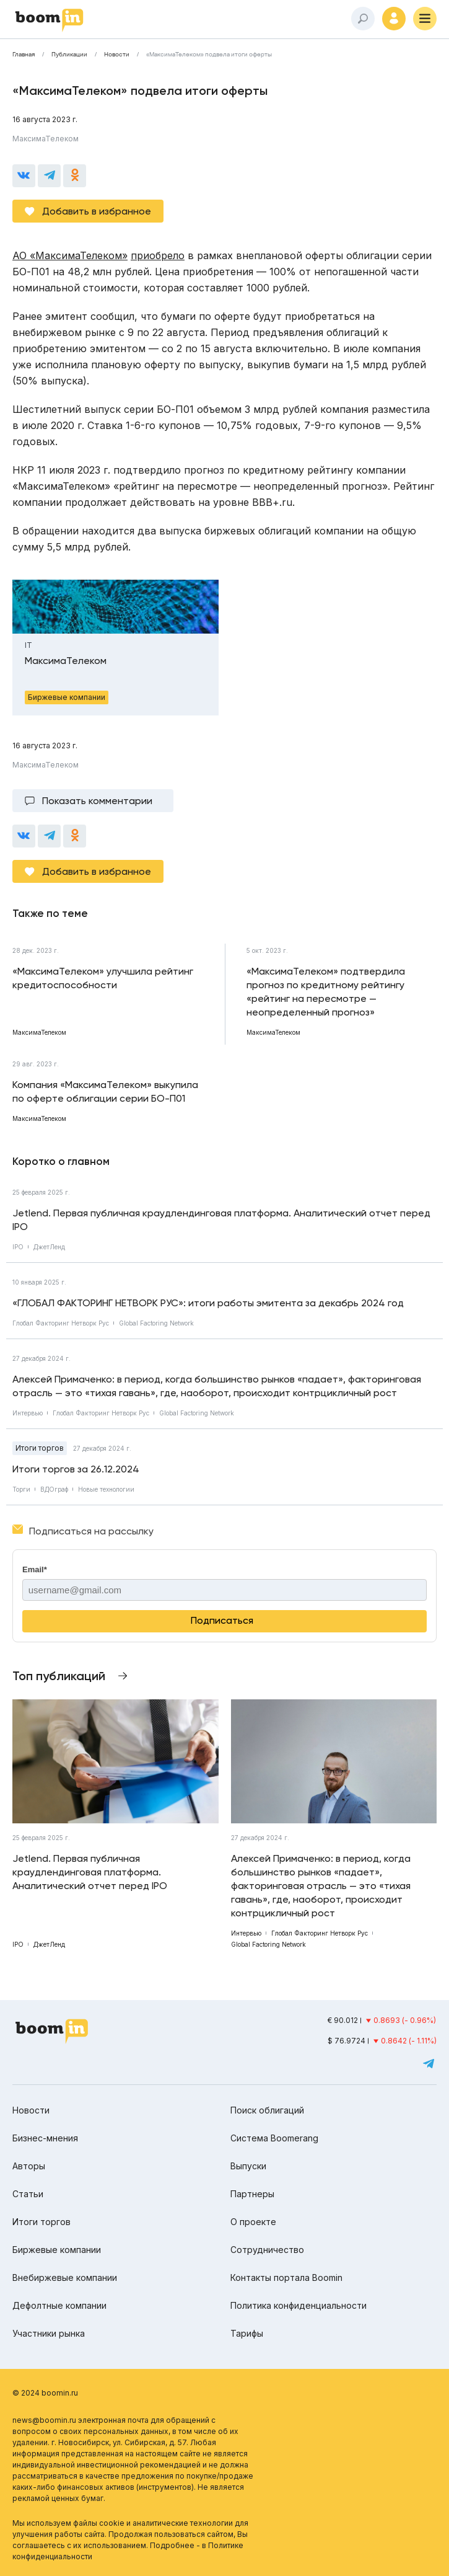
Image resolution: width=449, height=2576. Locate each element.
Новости (116, 54)
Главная (23, 54)
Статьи (27, 2194)
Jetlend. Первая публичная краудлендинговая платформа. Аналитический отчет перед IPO (221, 1220)
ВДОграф (54, 1489)
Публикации (69, 54)
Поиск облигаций (267, 2110)
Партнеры (252, 2194)
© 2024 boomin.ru (45, 2392)
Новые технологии (106, 1489)
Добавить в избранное (96, 211)
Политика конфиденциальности (298, 2305)
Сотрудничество (267, 2249)
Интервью (27, 1413)
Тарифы (246, 2333)
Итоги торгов (39, 1448)
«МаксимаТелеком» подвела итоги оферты (209, 54)
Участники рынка (48, 2333)
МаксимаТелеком (45, 138)
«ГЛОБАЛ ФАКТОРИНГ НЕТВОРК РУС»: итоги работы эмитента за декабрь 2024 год (208, 1303)
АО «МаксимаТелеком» (70, 255)
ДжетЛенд (49, 1247)
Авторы (28, 2166)
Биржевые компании (56, 2249)
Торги (21, 1489)
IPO (18, 1247)
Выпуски (248, 2166)
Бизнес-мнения (45, 2138)
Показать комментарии (97, 801)
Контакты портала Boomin (286, 2277)
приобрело (158, 255)
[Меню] (425, 18)
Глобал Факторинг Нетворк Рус (60, 1323)
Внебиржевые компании (64, 2277)
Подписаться (222, 1620)
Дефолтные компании (59, 2305)
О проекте (253, 2221)
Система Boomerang (274, 2138)
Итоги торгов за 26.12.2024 (75, 1469)
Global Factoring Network (156, 1323)
